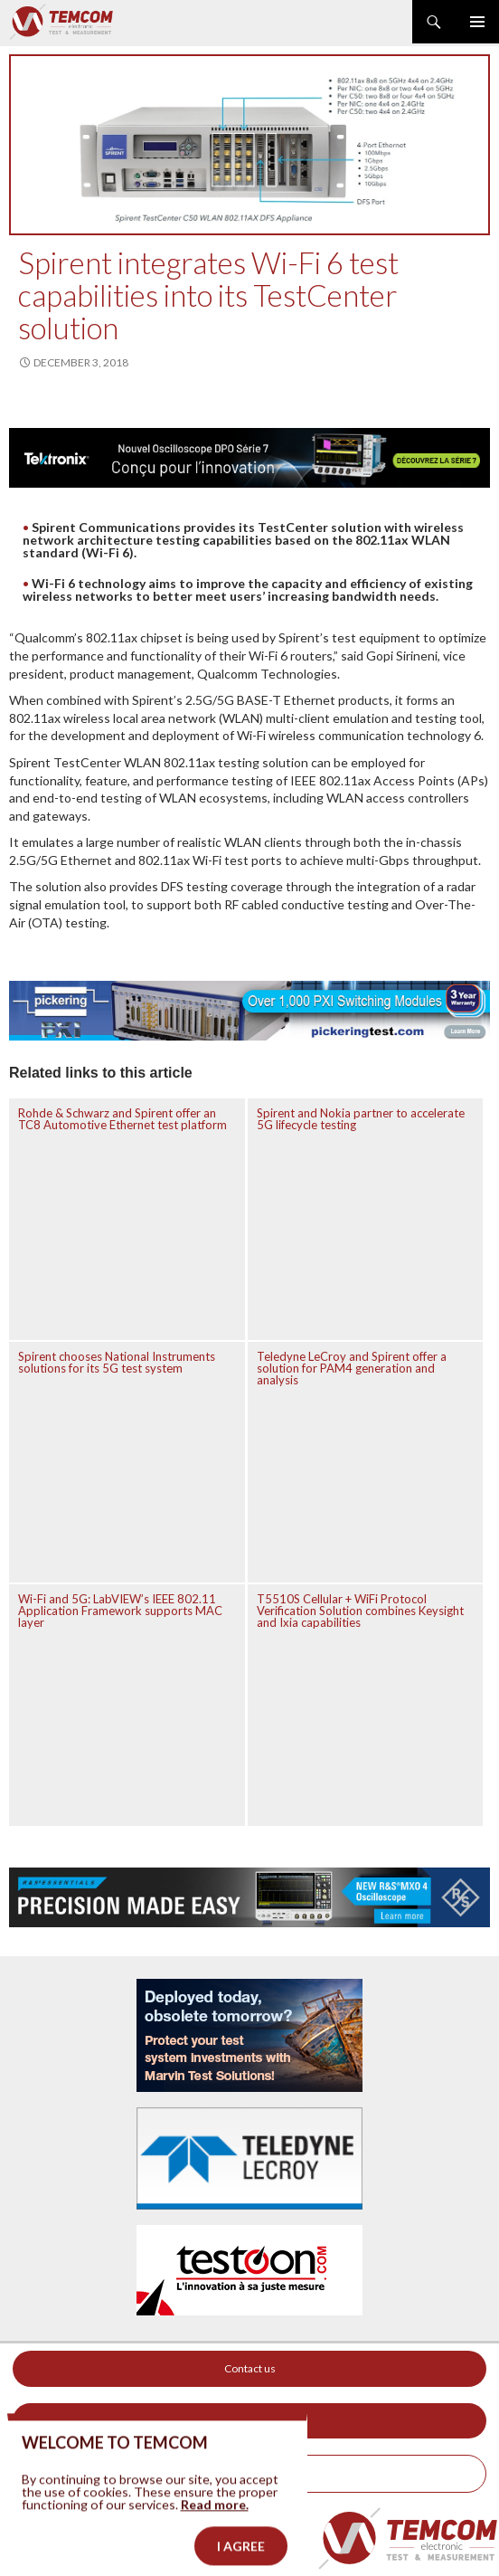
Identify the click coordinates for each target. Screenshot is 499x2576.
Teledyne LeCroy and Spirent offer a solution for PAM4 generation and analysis (352, 1368)
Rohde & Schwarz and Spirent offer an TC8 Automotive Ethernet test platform (122, 1119)
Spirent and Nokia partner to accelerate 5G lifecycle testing (361, 1119)
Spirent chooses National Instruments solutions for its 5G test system (116, 1362)
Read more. (215, 2517)
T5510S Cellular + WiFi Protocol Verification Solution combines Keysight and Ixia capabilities (360, 1611)
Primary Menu (477, 21)
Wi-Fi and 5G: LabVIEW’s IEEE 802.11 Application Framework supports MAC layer (120, 1611)
